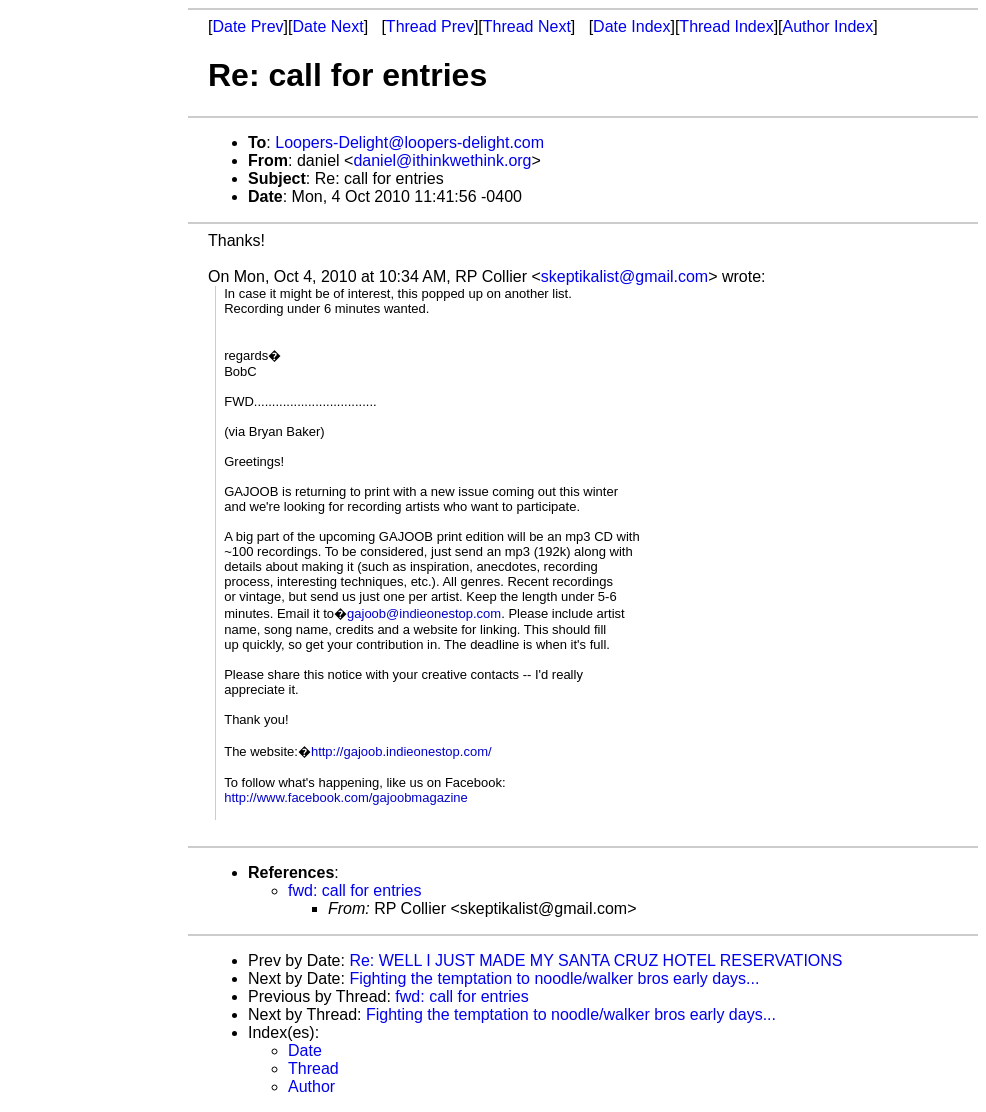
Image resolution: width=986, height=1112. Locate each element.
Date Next (327, 26)
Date (305, 1050)
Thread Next (527, 26)
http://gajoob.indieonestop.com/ (401, 751)
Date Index (631, 26)
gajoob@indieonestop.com (424, 613)
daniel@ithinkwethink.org (442, 160)
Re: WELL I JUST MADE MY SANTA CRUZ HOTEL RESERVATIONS (595, 960)
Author (311, 1086)
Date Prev (247, 26)
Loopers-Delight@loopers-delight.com (409, 142)
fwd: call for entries (354, 890)
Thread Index (726, 26)
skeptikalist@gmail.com (624, 276)
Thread (313, 1068)
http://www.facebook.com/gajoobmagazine (346, 797)
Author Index (828, 26)
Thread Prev (430, 26)
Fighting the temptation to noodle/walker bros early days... (554, 978)
